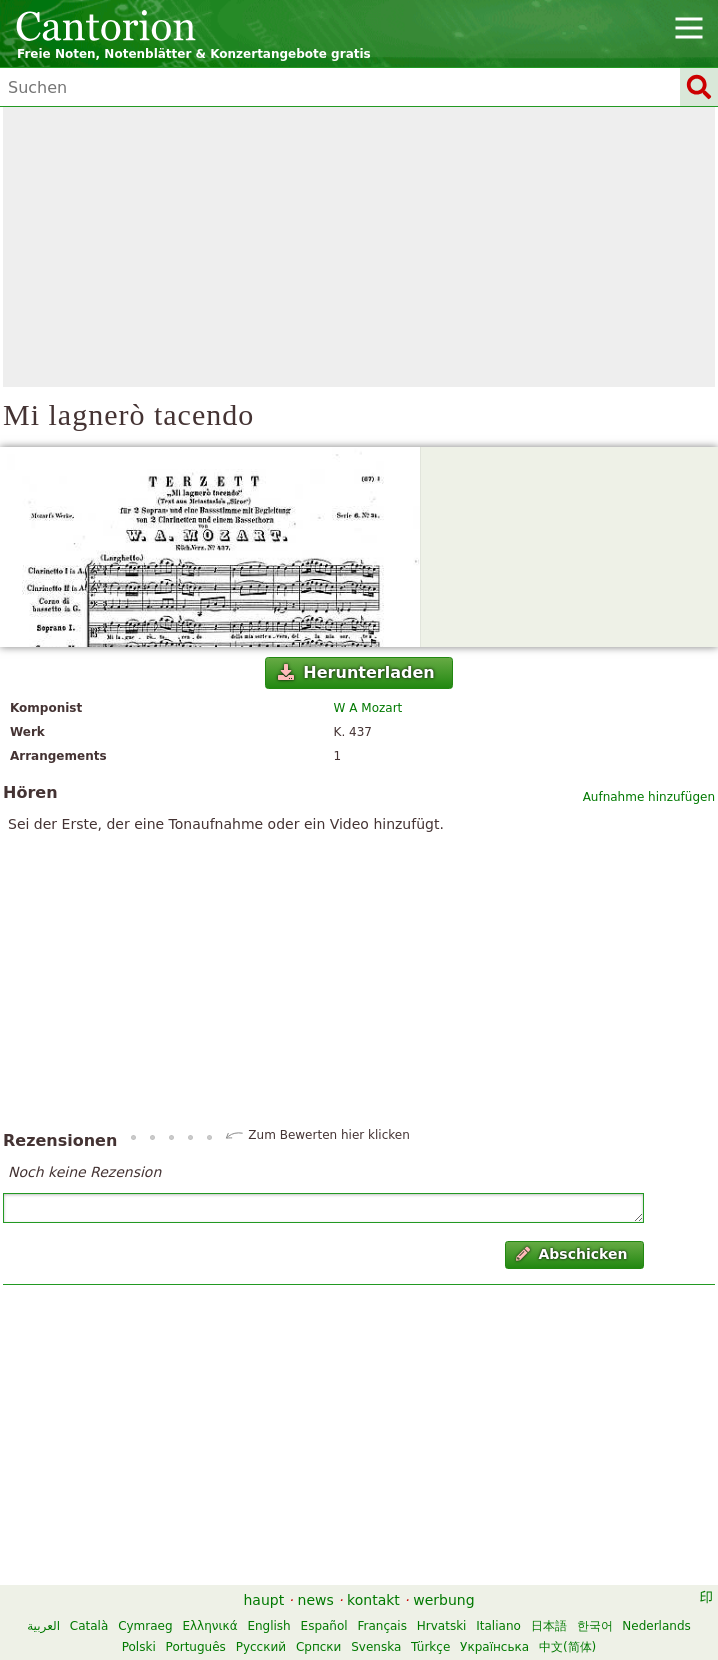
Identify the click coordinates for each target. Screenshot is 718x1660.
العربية (43, 1626)
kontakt (373, 1600)
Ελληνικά (209, 1626)
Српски (319, 1647)
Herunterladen (356, 672)
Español (324, 1626)
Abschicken (571, 1254)
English (268, 1626)
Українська (494, 1647)
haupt (263, 1600)
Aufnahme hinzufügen (649, 797)
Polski (139, 1647)
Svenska (376, 1647)
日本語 (549, 1626)
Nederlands (656, 1626)
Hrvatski (442, 1626)
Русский (261, 1647)
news (316, 1600)
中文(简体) (567, 1647)
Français (381, 1626)
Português (196, 1647)
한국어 (595, 1626)
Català (89, 1626)
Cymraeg (145, 1626)
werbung (443, 1600)
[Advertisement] (359, 247)
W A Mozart (368, 708)
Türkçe (430, 1647)
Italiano (498, 1626)
